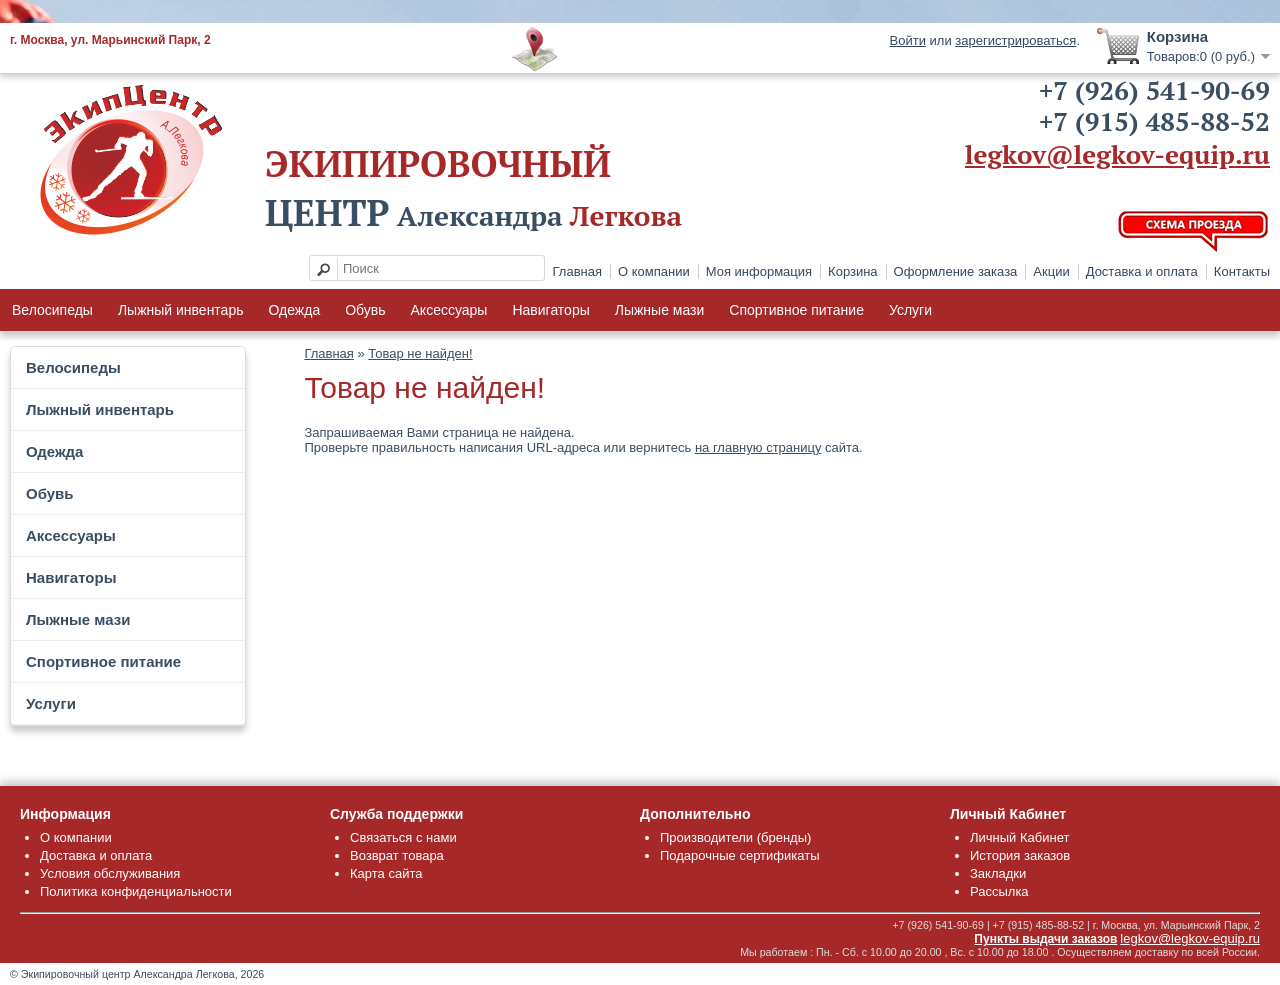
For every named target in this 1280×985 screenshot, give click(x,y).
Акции (1051, 271)
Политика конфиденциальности (136, 891)
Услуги (910, 310)
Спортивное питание (796, 310)
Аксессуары (449, 310)
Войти (908, 40)
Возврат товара (397, 855)
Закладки (998, 873)
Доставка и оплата (1142, 271)
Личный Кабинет (1019, 837)
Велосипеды (52, 310)
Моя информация (759, 271)
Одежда (294, 310)
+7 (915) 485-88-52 (1154, 121)
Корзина (853, 271)
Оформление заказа (956, 271)
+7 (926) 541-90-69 (1154, 90)
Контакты (1242, 271)
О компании (654, 271)
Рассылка (999, 891)
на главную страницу (758, 447)
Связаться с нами (403, 837)
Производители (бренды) (735, 837)
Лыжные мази (660, 310)
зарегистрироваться (1015, 40)
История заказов (1020, 855)
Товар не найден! (420, 353)
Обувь (365, 310)
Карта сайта (386, 873)
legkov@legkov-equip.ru (1117, 154)
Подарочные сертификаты (739, 855)
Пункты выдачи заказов (1045, 939)
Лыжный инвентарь (181, 310)
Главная (577, 271)
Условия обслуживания (110, 873)
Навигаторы (550, 310)
